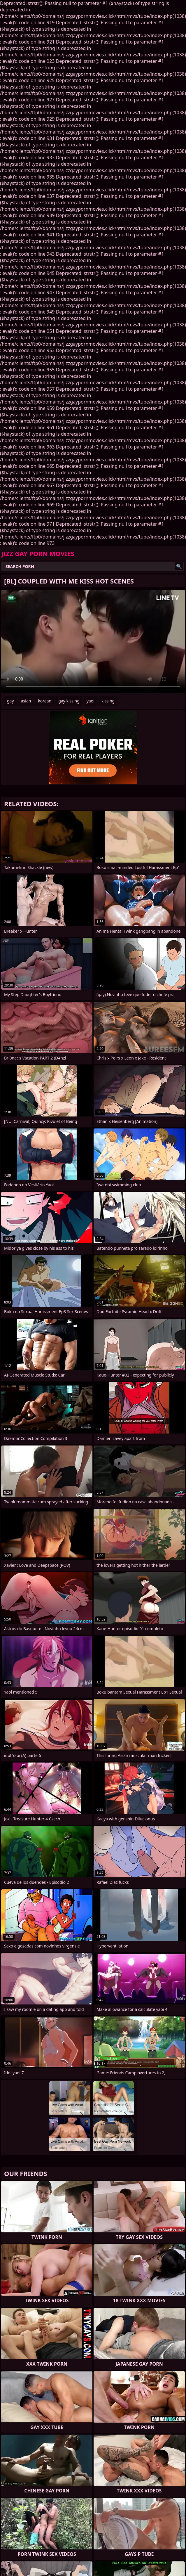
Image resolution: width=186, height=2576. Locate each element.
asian (26, 701)
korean (44, 701)
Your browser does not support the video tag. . (93, 641)
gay (10, 701)
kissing (108, 701)
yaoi (90, 701)
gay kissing (69, 701)
